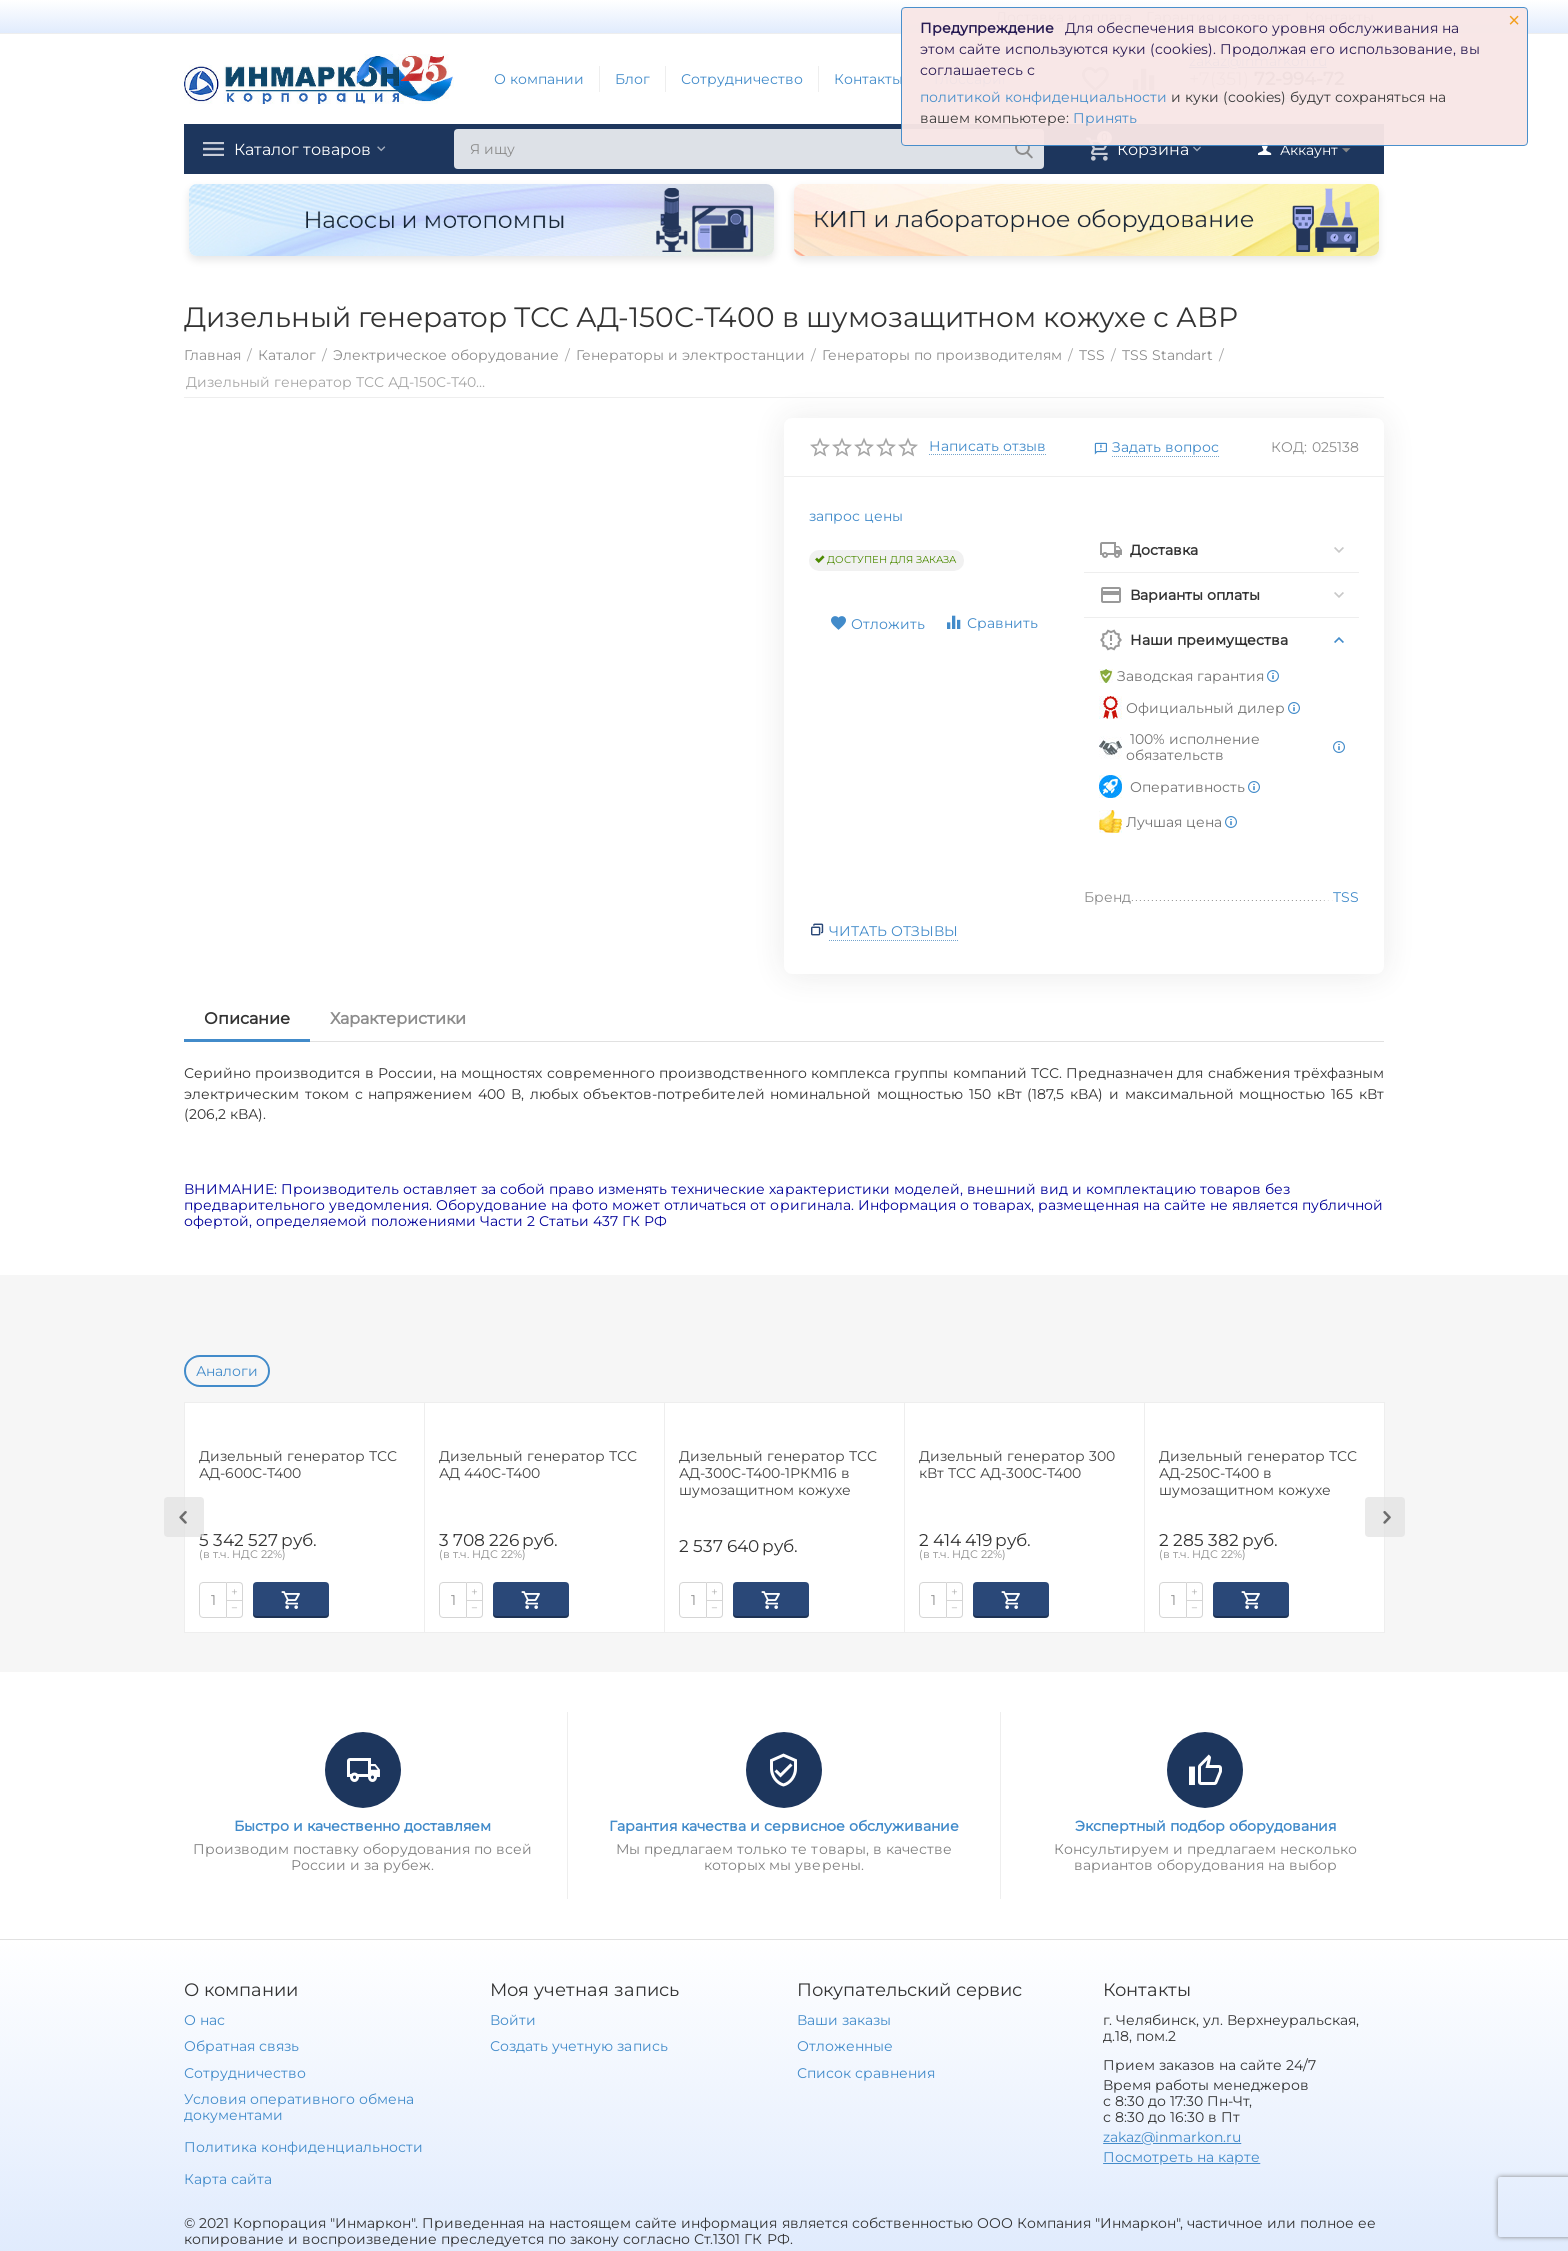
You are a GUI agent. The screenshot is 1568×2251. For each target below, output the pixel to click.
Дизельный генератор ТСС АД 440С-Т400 (538, 1465)
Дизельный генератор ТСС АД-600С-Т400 (298, 1465)
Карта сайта (228, 2177)
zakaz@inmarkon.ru (1172, 2135)
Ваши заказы (844, 2018)
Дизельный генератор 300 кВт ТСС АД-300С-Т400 (1017, 1465)
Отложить (877, 624)
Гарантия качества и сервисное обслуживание (784, 1824)
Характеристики (398, 1018)
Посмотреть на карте (1181, 2155)
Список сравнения (866, 2071)
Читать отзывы (893, 931)
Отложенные (845, 2044)
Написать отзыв (987, 447)
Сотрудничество (742, 79)
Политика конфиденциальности (303, 2145)
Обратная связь (241, 2044)
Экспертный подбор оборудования (1205, 1824)
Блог (632, 79)
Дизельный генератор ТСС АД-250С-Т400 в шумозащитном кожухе (1258, 1473)
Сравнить (991, 622)
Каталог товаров (312, 149)
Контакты (868, 79)
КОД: (1289, 447)
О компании (539, 79)
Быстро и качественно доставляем (362, 1824)
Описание (247, 1018)
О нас (204, 2018)
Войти (513, 2018)
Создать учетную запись (578, 2044)
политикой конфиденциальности (1043, 97)
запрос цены (856, 516)
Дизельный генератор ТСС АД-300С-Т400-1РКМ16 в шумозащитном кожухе (778, 1473)
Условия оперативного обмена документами (299, 2105)
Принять (1105, 118)
